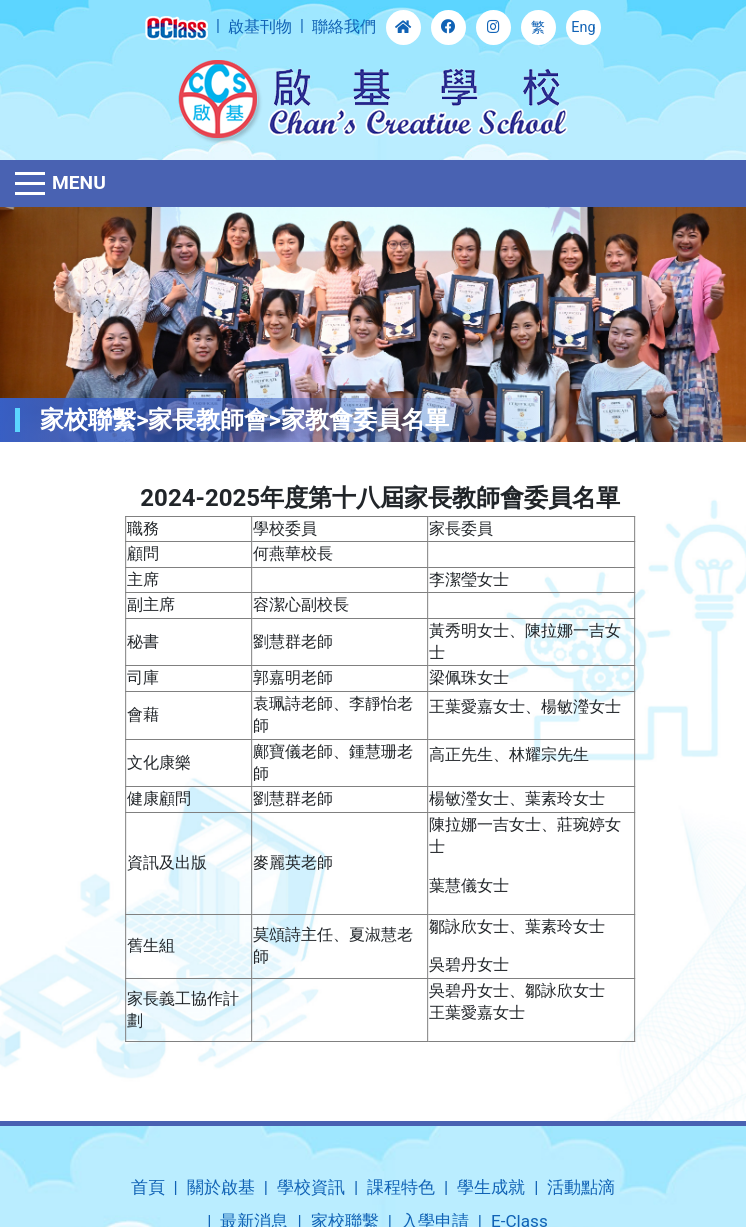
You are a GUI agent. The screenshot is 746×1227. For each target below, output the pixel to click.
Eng (583, 27)
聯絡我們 (344, 26)
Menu (79, 182)
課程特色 (401, 1187)
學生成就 (491, 1187)
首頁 (148, 1187)
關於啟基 (221, 1187)
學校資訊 (311, 1187)
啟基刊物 (260, 26)
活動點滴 (581, 1187)
